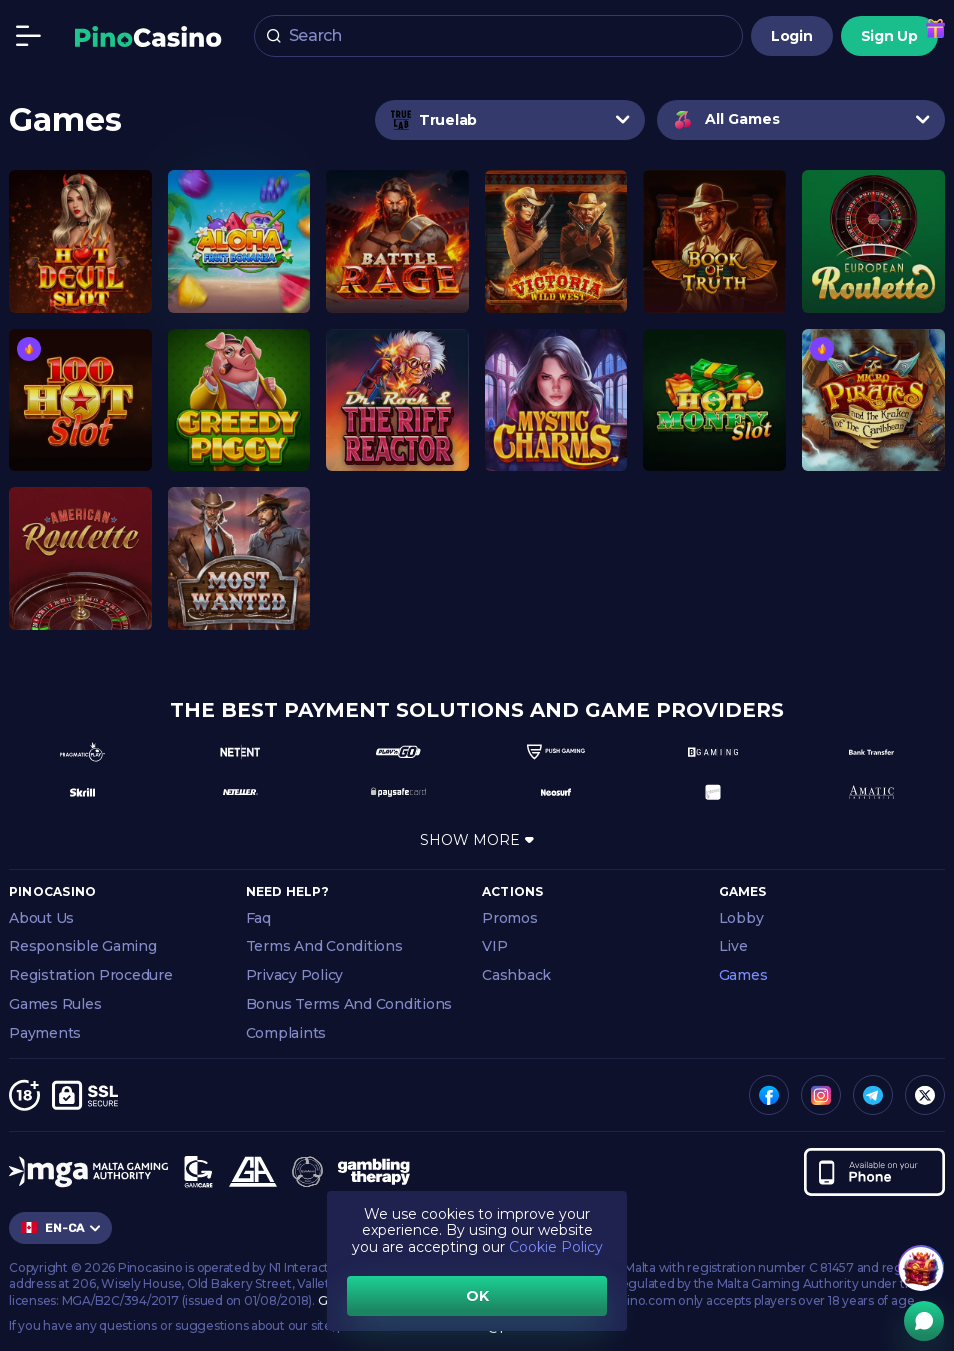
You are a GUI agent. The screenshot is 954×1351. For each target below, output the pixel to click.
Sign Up (889, 36)
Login (792, 36)
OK (477, 1296)
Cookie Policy (556, 1247)
